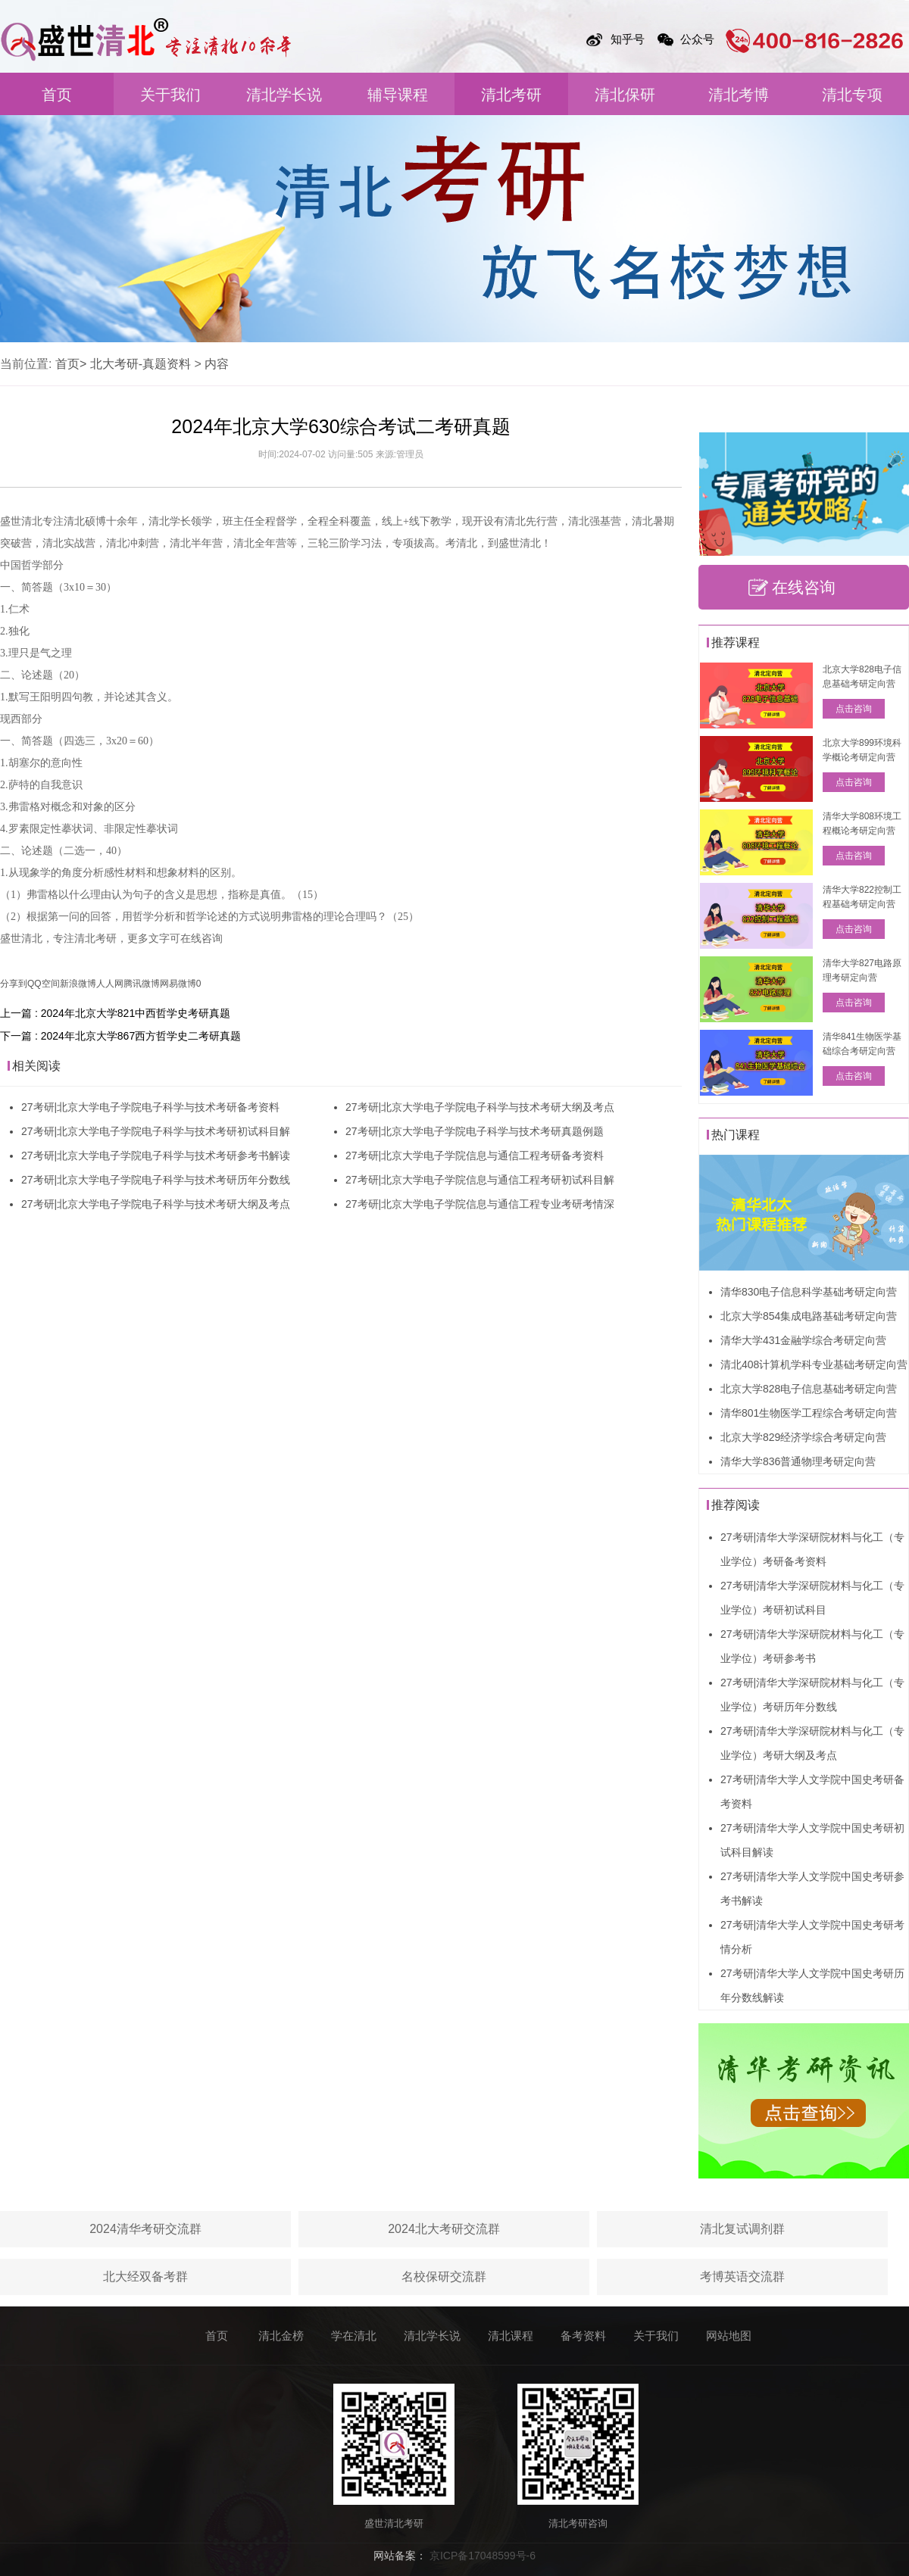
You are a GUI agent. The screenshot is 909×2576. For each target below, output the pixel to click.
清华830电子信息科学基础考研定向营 (808, 1292)
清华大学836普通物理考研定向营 (798, 1461)
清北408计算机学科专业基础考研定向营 (813, 1364)
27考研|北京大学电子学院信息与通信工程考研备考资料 (474, 1155)
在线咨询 (804, 587)
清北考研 (511, 94)
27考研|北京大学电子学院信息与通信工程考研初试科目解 (479, 1180)
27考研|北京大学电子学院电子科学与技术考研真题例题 (474, 1131)
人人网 (109, 983)
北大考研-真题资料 (140, 363)
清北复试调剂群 (742, 2228)
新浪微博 (78, 983)
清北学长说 (284, 94)
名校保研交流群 (443, 2276)
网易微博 (178, 983)
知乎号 (628, 39)
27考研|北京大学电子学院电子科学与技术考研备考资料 (150, 1107)
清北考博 (738, 94)
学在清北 (353, 2335)
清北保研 (625, 94)
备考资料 (583, 2335)
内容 (217, 363)
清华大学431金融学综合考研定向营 (803, 1340)
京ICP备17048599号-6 (483, 2555)
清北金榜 (281, 2335)
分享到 (13, 983)
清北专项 (852, 94)
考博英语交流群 (742, 2276)
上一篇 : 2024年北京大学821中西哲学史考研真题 (115, 1013)
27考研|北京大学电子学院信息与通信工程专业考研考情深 (479, 1204)
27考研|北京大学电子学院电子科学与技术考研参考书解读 (155, 1155)
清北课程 (510, 2335)
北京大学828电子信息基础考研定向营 (808, 1389)
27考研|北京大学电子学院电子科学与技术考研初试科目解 (155, 1131)
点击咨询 (854, 708)
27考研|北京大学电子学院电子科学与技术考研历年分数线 (155, 1180)
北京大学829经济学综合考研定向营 (803, 1437)
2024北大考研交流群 (444, 2228)
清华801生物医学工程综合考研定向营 (808, 1413)
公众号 (697, 39)
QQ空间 (43, 983)
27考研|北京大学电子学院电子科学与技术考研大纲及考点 (155, 1204)
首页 (57, 94)
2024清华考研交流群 (145, 2228)
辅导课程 (397, 94)
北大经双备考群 (145, 2276)
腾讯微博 (141, 983)
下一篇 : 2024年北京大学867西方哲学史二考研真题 (120, 1036)
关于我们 (170, 94)
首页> (70, 363)
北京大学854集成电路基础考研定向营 (808, 1316)
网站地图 (728, 2335)
